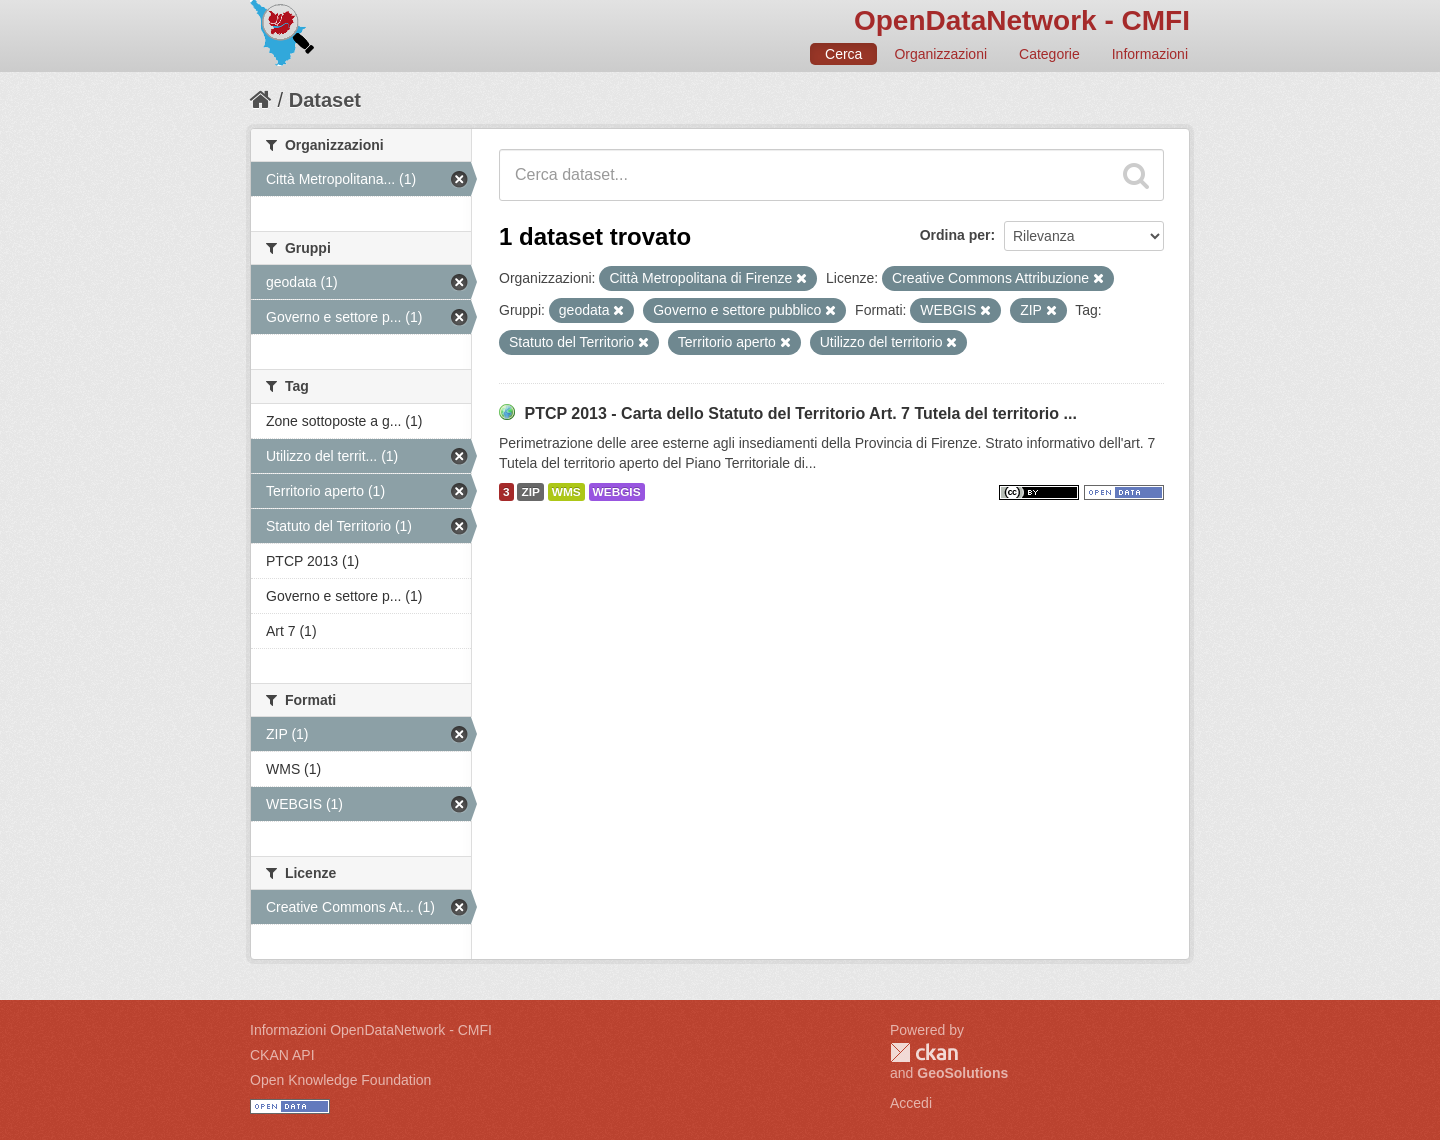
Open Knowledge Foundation (340, 1080)
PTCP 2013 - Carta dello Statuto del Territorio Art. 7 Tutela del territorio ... (800, 413)
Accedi (911, 1103)
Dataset (325, 100)
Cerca (843, 54)
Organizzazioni (940, 54)
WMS (566, 492)
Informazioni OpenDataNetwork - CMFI (371, 1030)
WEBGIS (617, 492)
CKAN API (282, 1055)
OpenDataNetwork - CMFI (1022, 20)
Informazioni (1150, 54)
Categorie (1049, 54)
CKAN (924, 1052)
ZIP (530, 492)
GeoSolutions (962, 1073)
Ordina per (955, 235)
